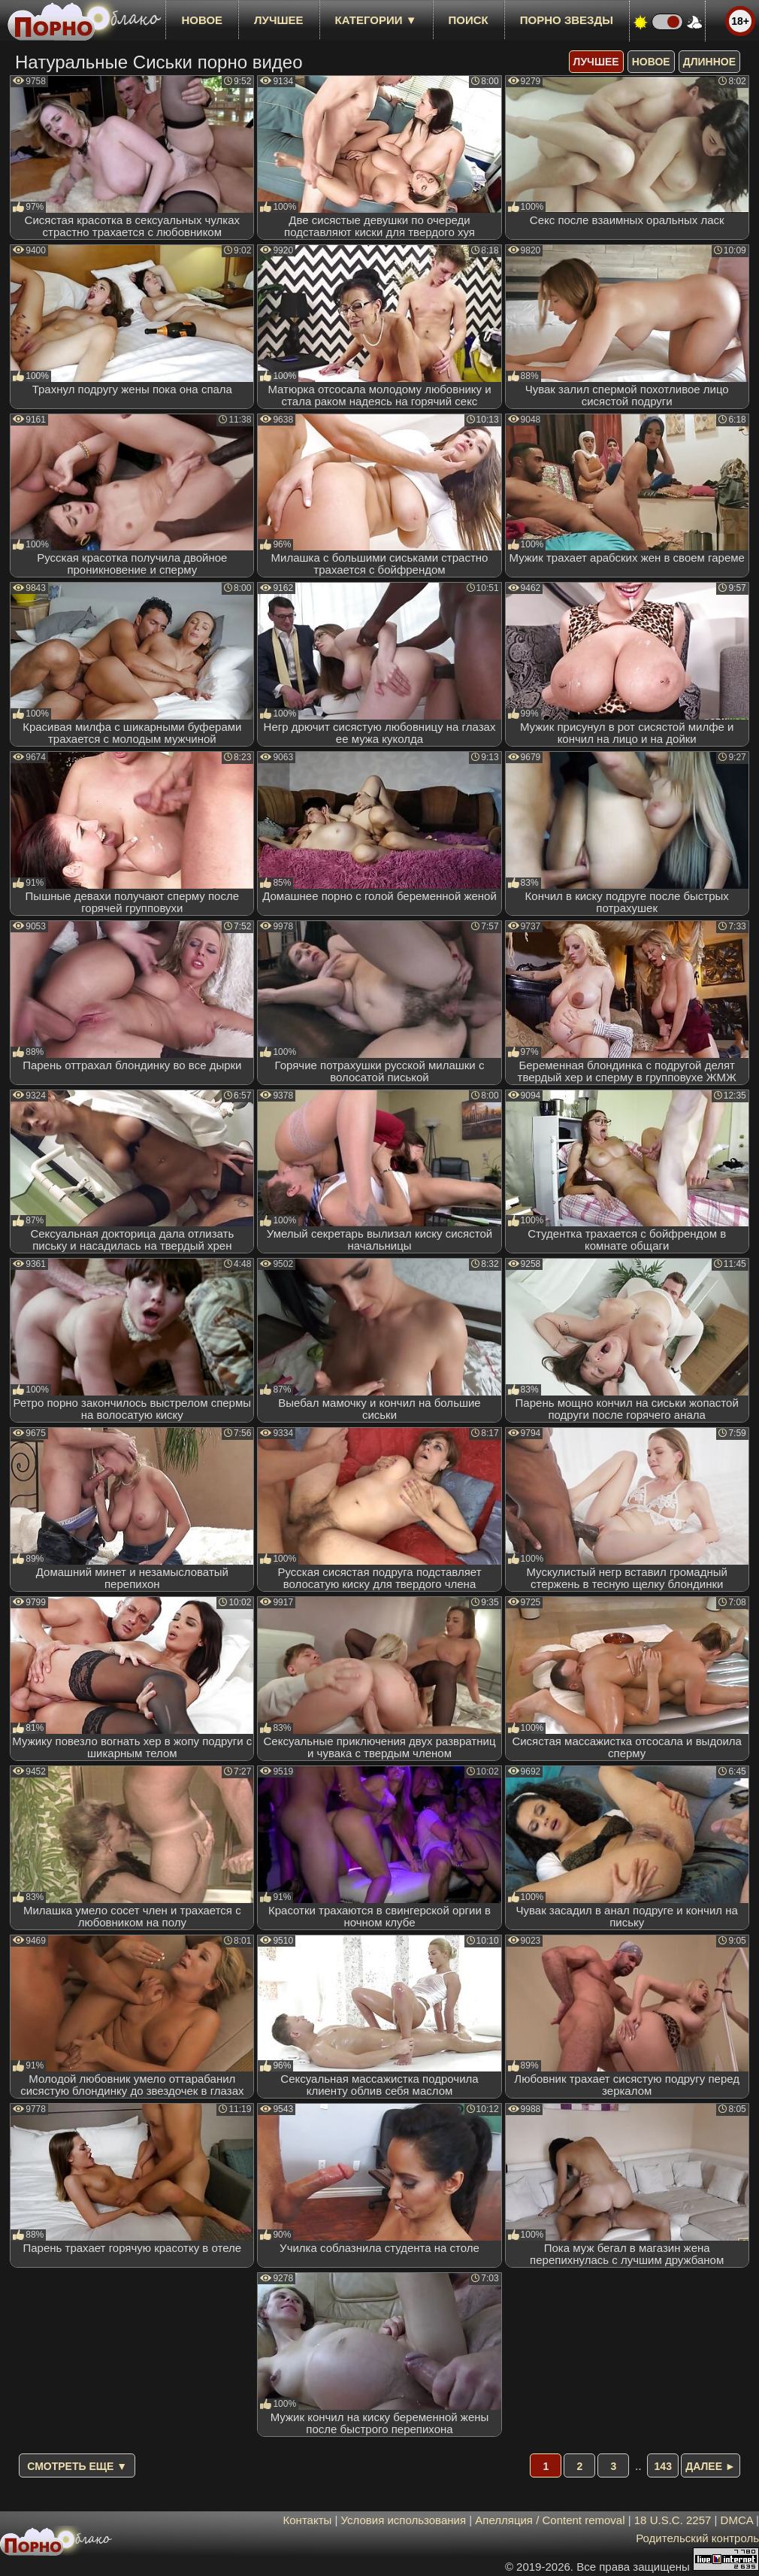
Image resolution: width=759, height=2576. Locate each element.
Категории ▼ (376, 20)
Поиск (468, 20)
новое (201, 20)
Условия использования (404, 2520)
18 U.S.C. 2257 (673, 2520)
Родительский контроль (697, 2538)
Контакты (307, 2520)
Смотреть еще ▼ (77, 2466)
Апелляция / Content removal (549, 2520)
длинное (709, 62)
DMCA (737, 2520)
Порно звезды (566, 20)
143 (663, 2466)
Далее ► (710, 2466)
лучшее (278, 20)
